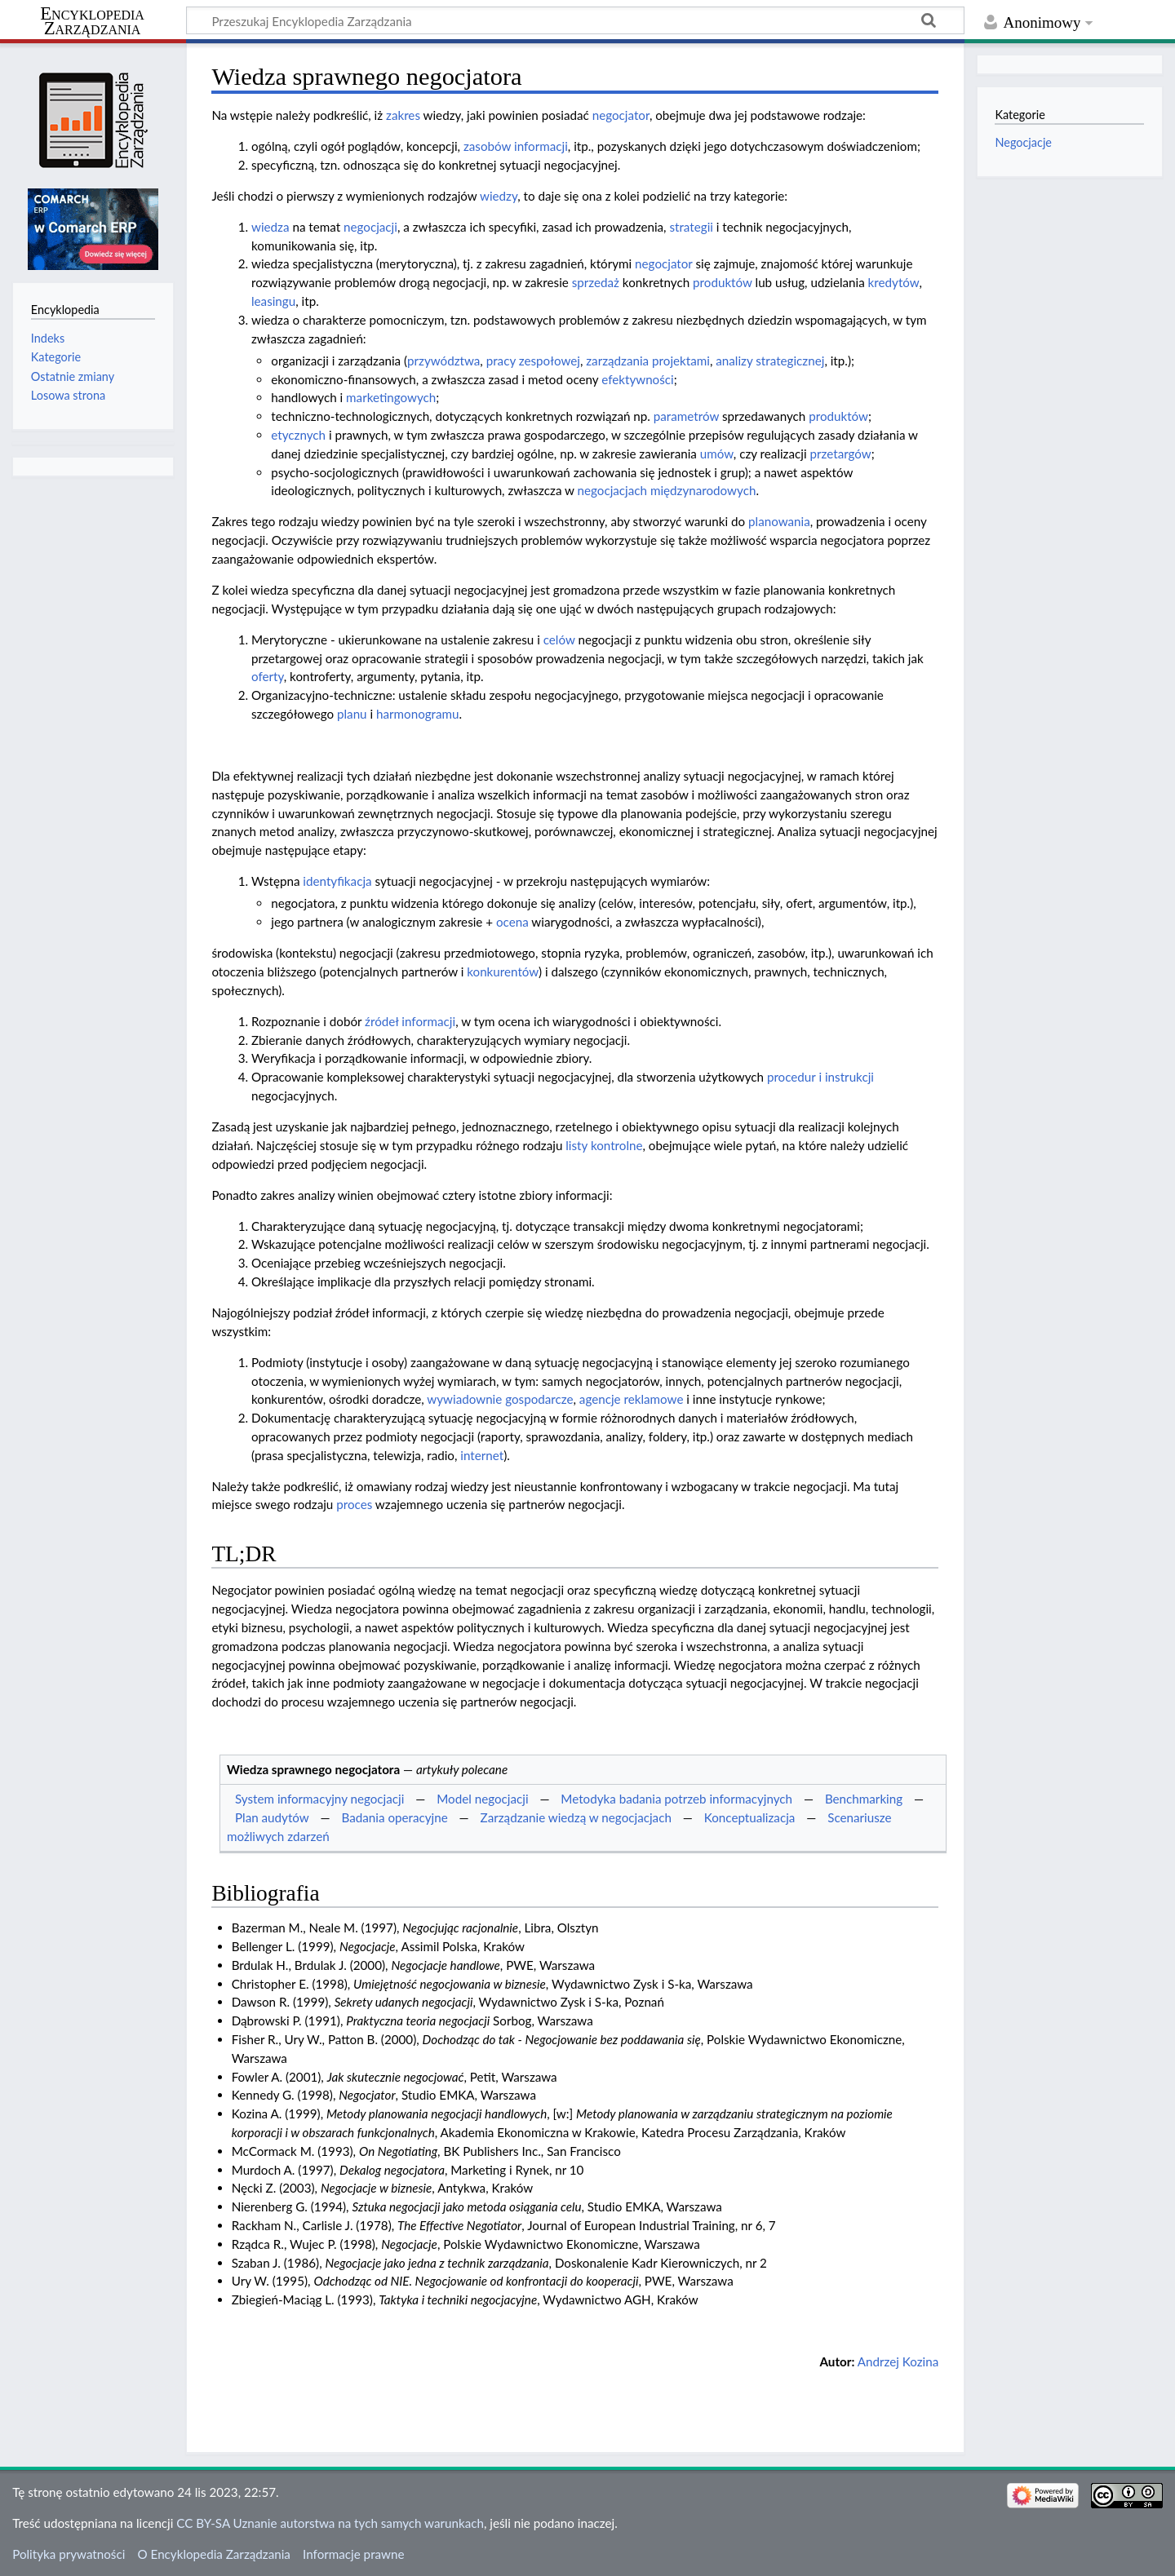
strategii (691, 226)
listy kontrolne (603, 1145)
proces (354, 1504)
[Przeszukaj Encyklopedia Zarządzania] (575, 20)
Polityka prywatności (68, 2554)
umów (717, 453)
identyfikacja (337, 881)
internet (481, 1455)
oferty (267, 676)
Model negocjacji (482, 1798)
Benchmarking (863, 1798)
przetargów (840, 453)
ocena (512, 921)
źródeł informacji (410, 1021)
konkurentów (503, 971)
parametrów (686, 416)
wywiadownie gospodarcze (500, 1399)
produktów (722, 282)
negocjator (621, 115)
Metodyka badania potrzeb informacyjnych (676, 1798)
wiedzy (498, 195)
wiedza (270, 226)
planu (352, 713)
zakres (403, 115)
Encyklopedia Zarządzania (92, 21)
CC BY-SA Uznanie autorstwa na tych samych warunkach (330, 2523)
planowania (779, 521)
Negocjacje (1023, 142)
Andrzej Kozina (898, 2361)
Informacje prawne (353, 2554)
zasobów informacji (515, 146)
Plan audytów (272, 1817)
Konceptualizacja (750, 1817)
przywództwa (443, 360)
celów (559, 639)
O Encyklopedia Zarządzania (214, 2554)
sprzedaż (595, 282)
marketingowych (391, 397)
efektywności (637, 379)
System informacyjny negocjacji (319, 1798)
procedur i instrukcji (820, 1076)
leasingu (273, 301)
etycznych (298, 434)
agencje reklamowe (631, 1399)
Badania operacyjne (395, 1817)
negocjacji (370, 226)
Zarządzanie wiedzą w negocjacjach (576, 1817)
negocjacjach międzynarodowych (667, 490)
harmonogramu (417, 713)
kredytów (894, 282)
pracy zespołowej (533, 360)
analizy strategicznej (770, 360)
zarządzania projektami (648, 360)
